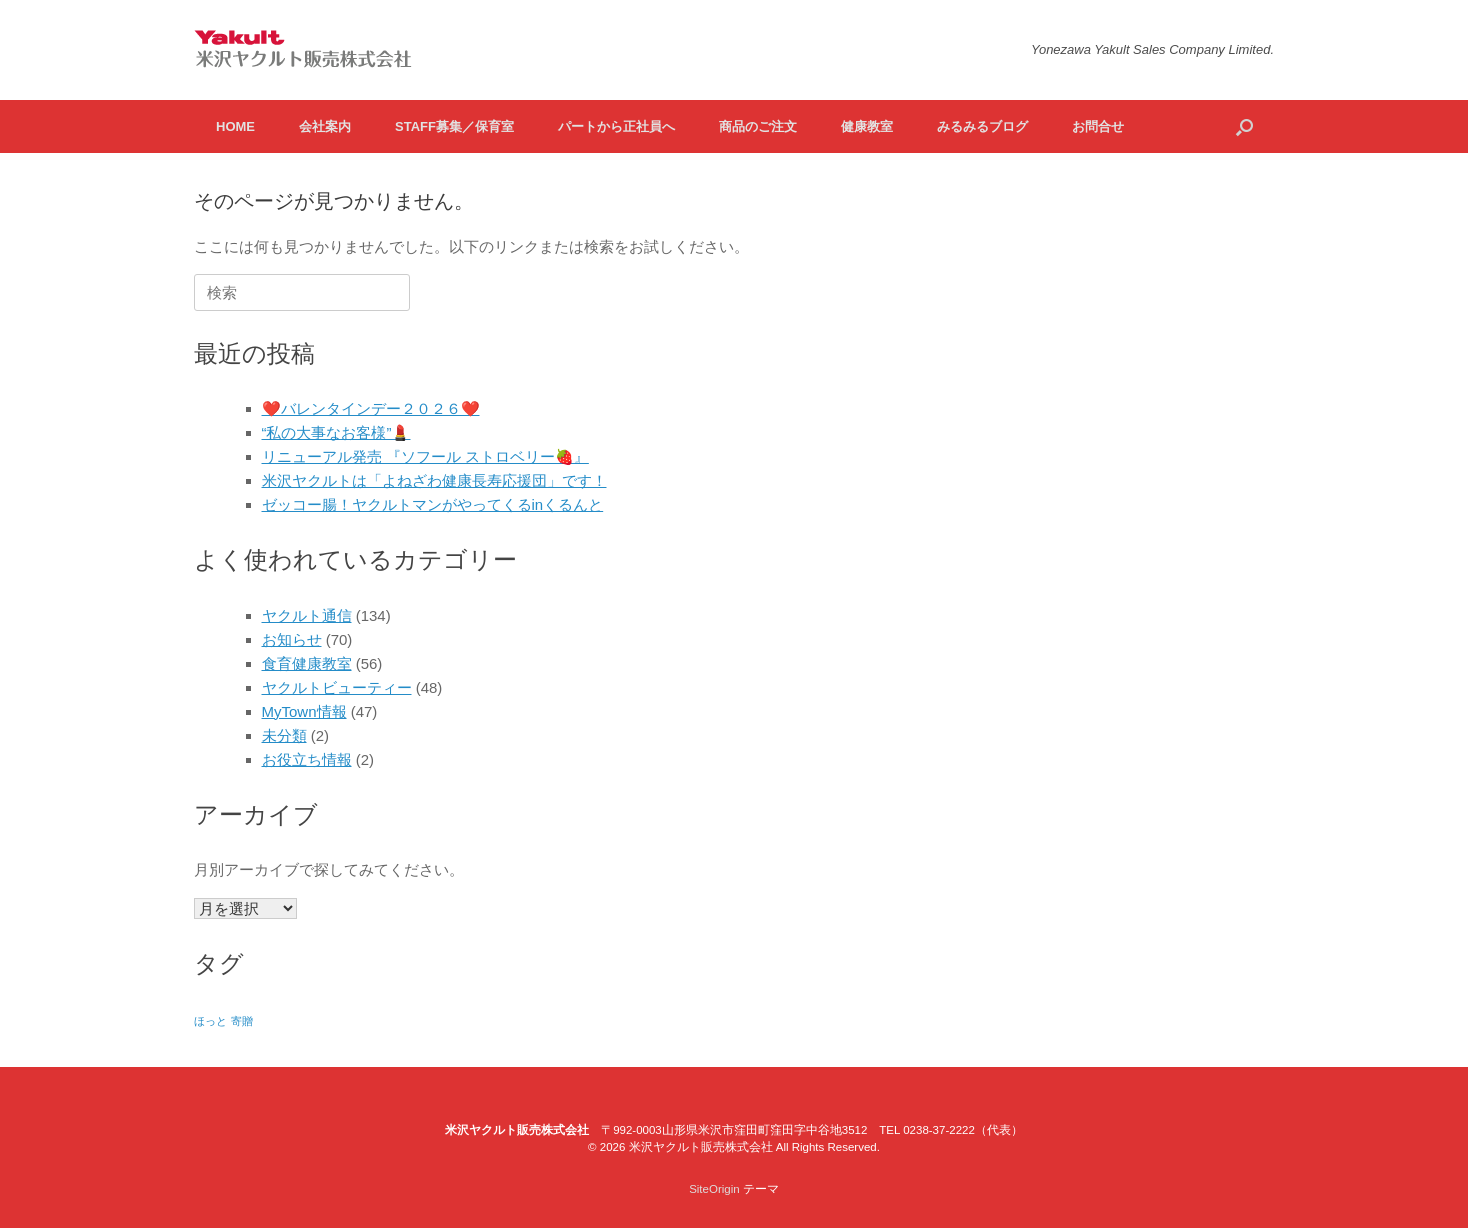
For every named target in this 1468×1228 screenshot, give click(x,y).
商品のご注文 (758, 126)
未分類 (284, 735)
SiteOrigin (714, 1189)
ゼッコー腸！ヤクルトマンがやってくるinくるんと (433, 504)
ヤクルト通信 (307, 615)
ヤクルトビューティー (337, 687)
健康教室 (867, 126)
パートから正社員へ (616, 126)
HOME (235, 126)
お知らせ (292, 639)
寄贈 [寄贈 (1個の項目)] (242, 1021)
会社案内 (325, 126)
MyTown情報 (304, 711)
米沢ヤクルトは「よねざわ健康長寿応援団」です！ (434, 480)
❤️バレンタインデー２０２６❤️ (371, 408)
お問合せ (1098, 126)
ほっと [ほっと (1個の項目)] (210, 1021)
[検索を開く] (1244, 126)
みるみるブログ (982, 126)
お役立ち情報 (307, 759)
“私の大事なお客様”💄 (336, 432)
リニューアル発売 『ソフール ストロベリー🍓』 (425, 456)
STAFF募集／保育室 (454, 126)
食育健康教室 (307, 663)
